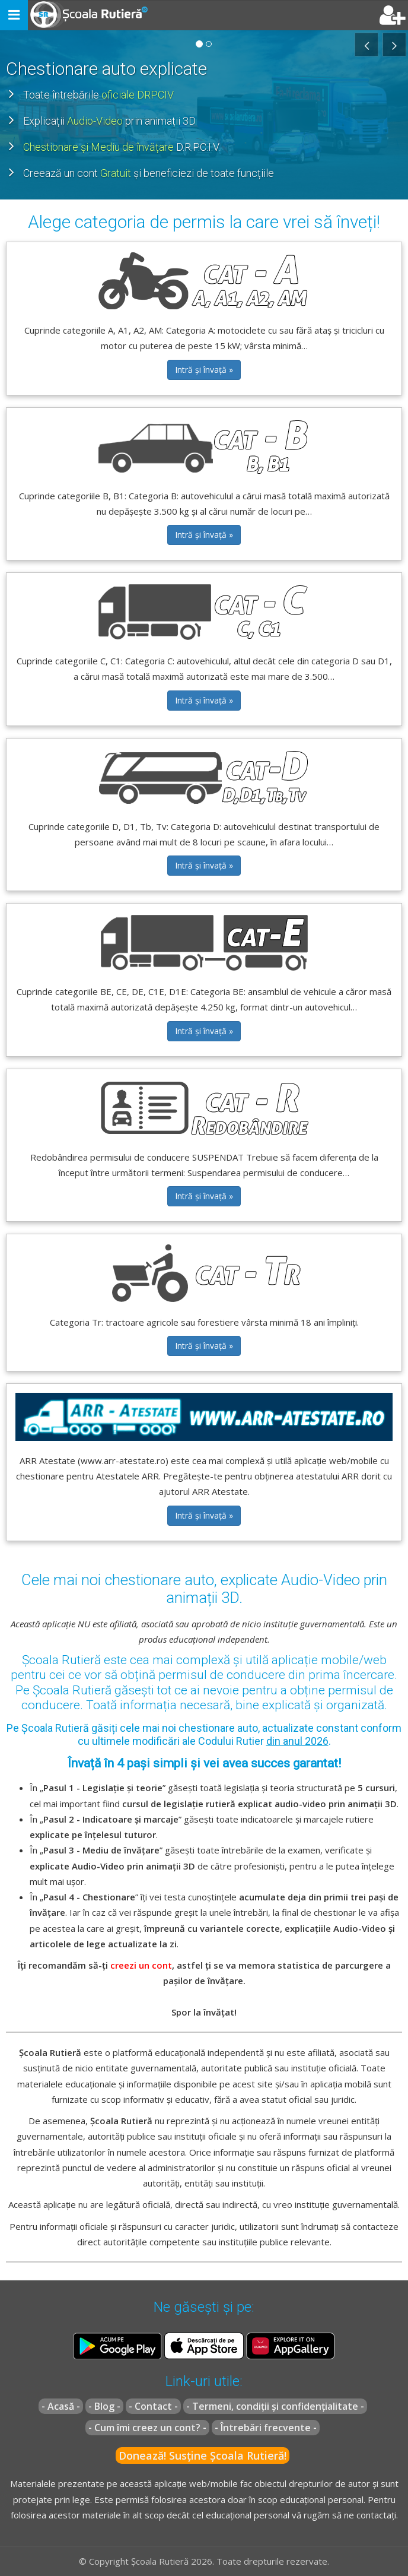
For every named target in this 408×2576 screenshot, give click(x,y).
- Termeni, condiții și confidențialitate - (275, 2406)
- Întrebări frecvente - (266, 2427)
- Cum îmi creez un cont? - (147, 2427)
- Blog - (104, 2406)
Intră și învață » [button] (204, 369)
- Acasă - (61, 2406)
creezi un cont (141, 1965)
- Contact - (153, 2406)
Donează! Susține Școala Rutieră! (202, 2455)
